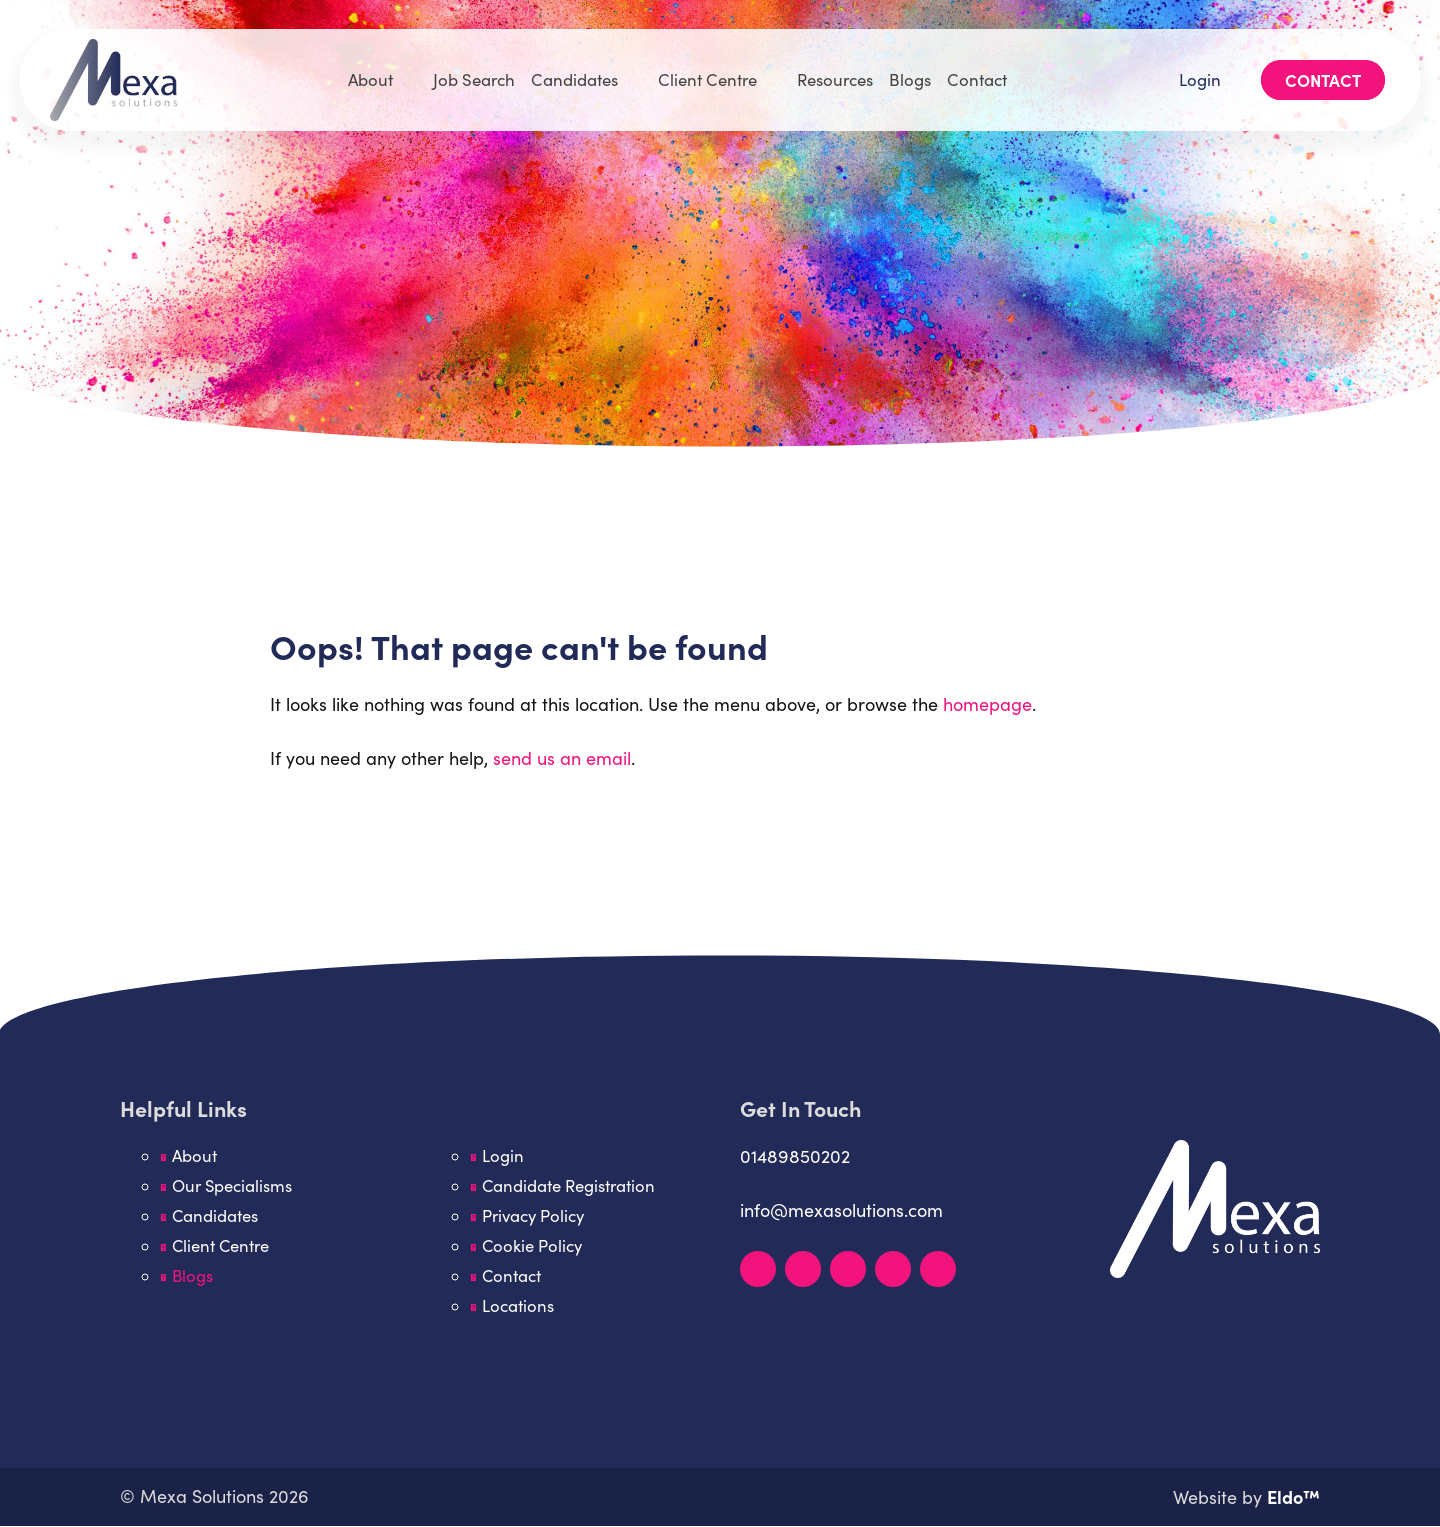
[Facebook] (848, 1269)
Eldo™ (1293, 1497)
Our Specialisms (233, 1185)
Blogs (917, 72)
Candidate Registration (569, 1185)
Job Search (469, 72)
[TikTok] (938, 1269)
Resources (839, 72)
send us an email (562, 758)
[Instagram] (803, 1269)
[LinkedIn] (758, 1269)
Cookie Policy (533, 1246)
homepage (987, 704)
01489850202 (795, 1156)
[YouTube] (893, 1269)
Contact (984, 72)
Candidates (572, 72)
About (364, 72)
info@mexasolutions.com (841, 1210)
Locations (518, 1306)
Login (1197, 72)
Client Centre (707, 72)
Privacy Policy (534, 1215)
